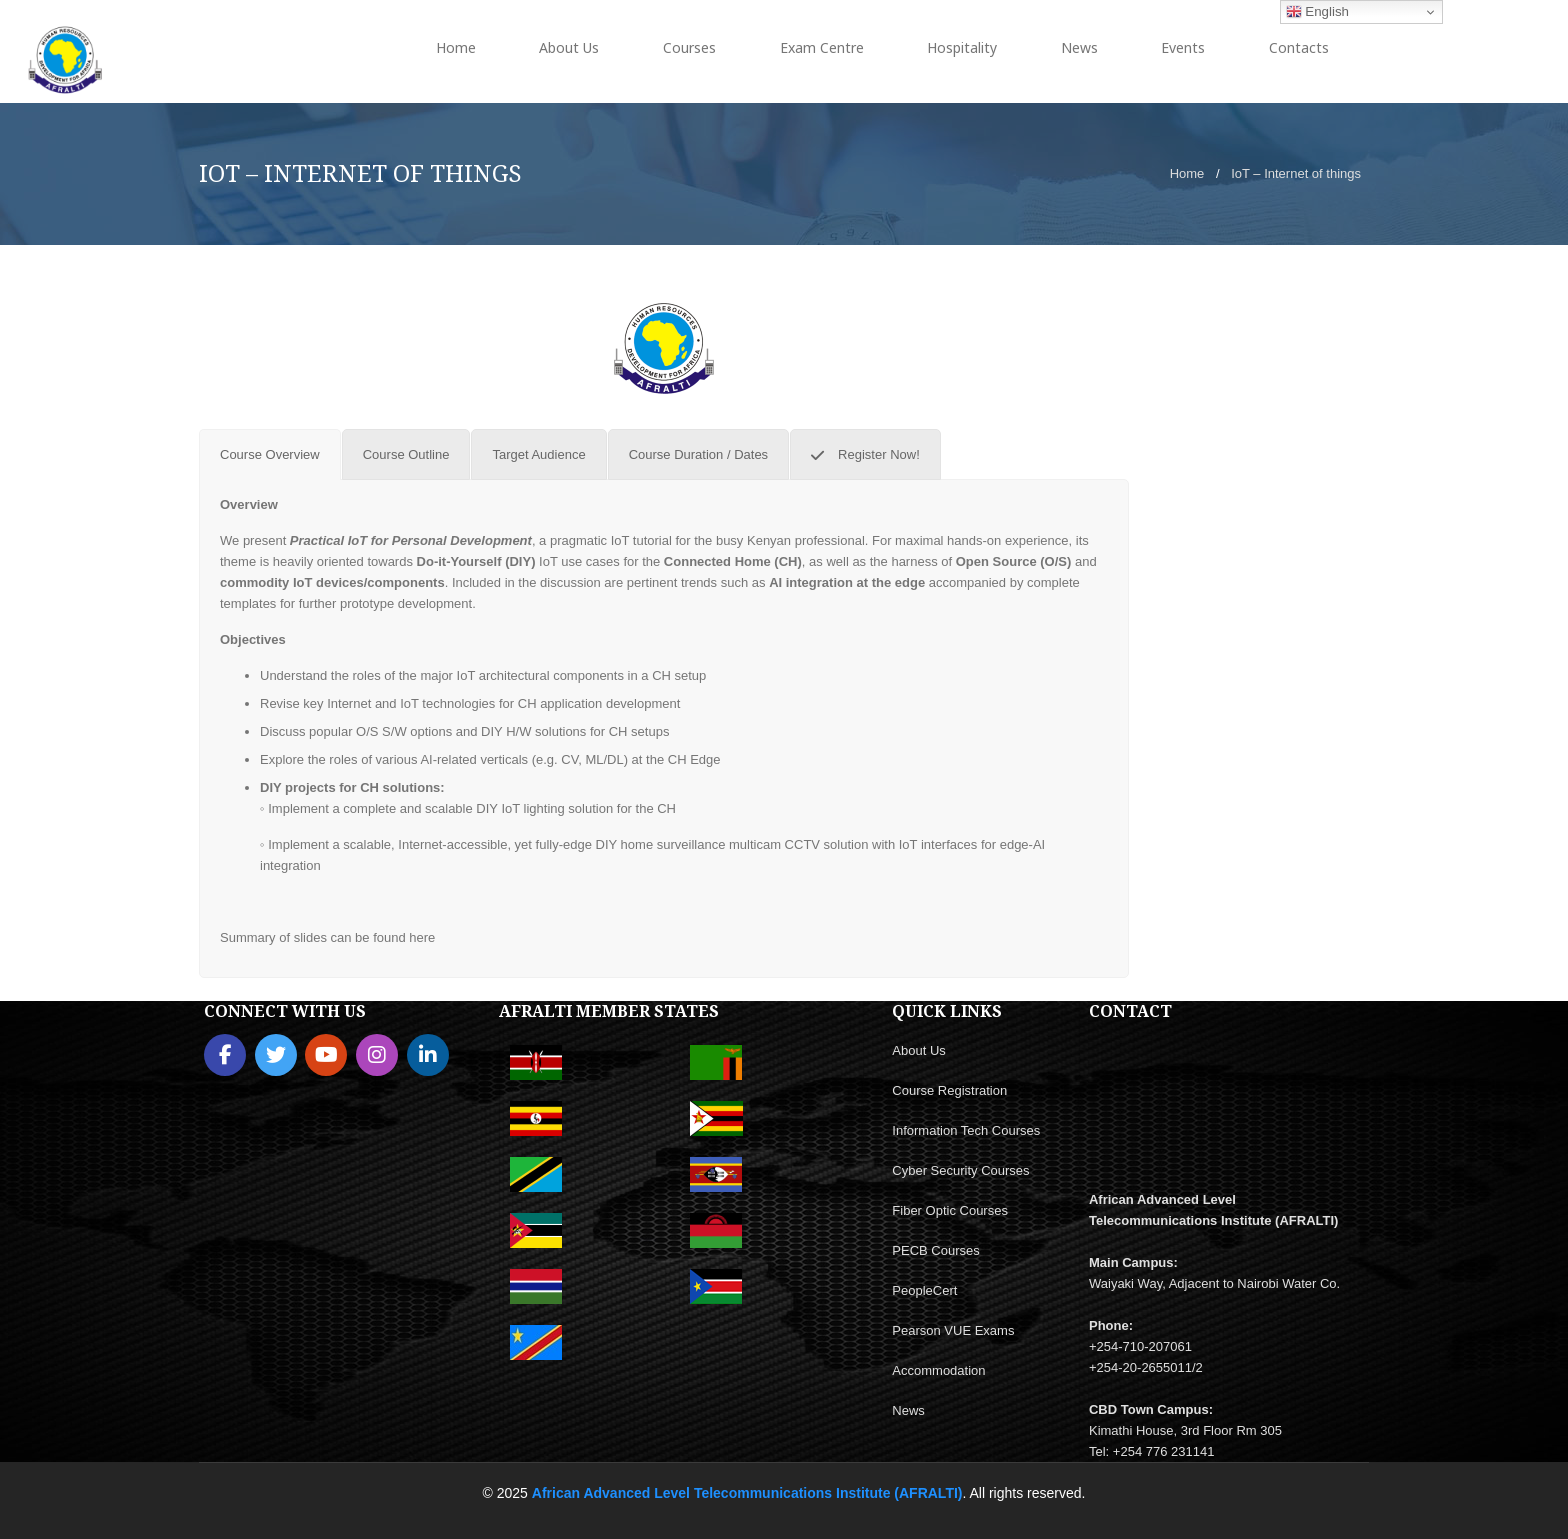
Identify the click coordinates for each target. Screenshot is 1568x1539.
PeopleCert (924, 1290)
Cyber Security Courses (960, 1170)
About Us (918, 1050)
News (908, 1410)
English (1317, 12)
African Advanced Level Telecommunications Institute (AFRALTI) (747, 1493)
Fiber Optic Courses (950, 1210)
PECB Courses (935, 1250)
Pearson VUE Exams (953, 1330)
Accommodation (938, 1370)
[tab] (270, 454)
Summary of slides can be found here (327, 937)
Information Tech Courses (966, 1130)
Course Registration (949, 1090)
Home (1187, 173)
